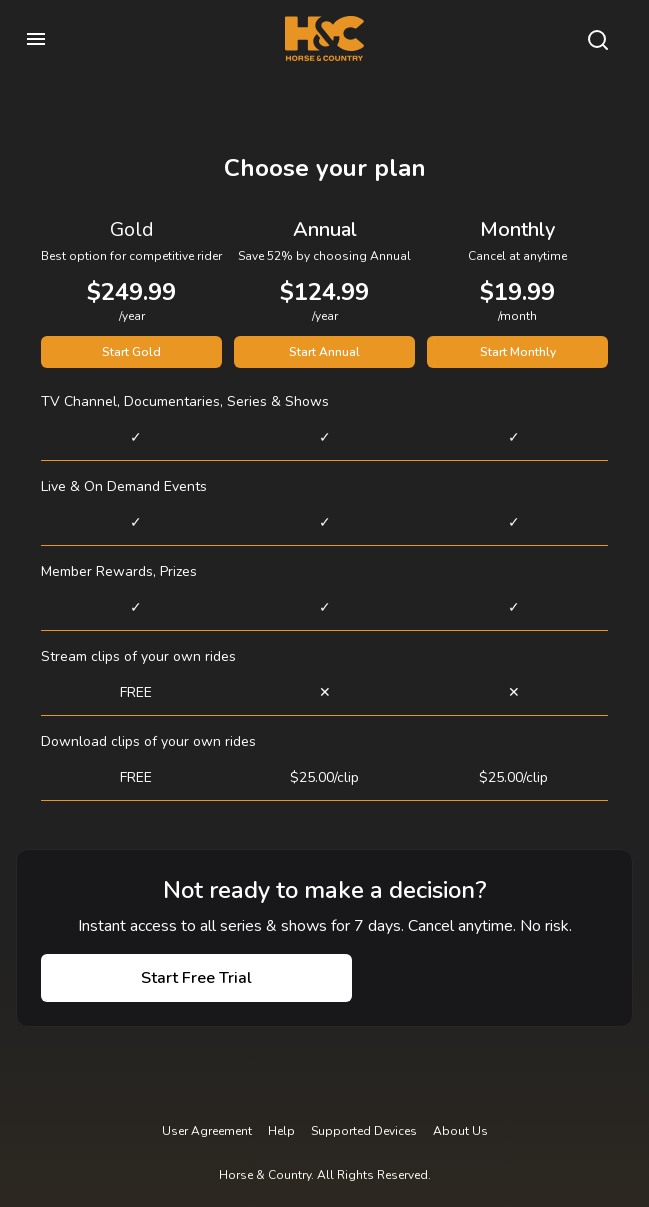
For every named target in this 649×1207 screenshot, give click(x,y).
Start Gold (131, 352)
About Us (460, 1131)
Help (281, 1131)
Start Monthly (518, 352)
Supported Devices (364, 1131)
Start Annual (324, 352)
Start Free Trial (196, 978)
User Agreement (207, 1131)
